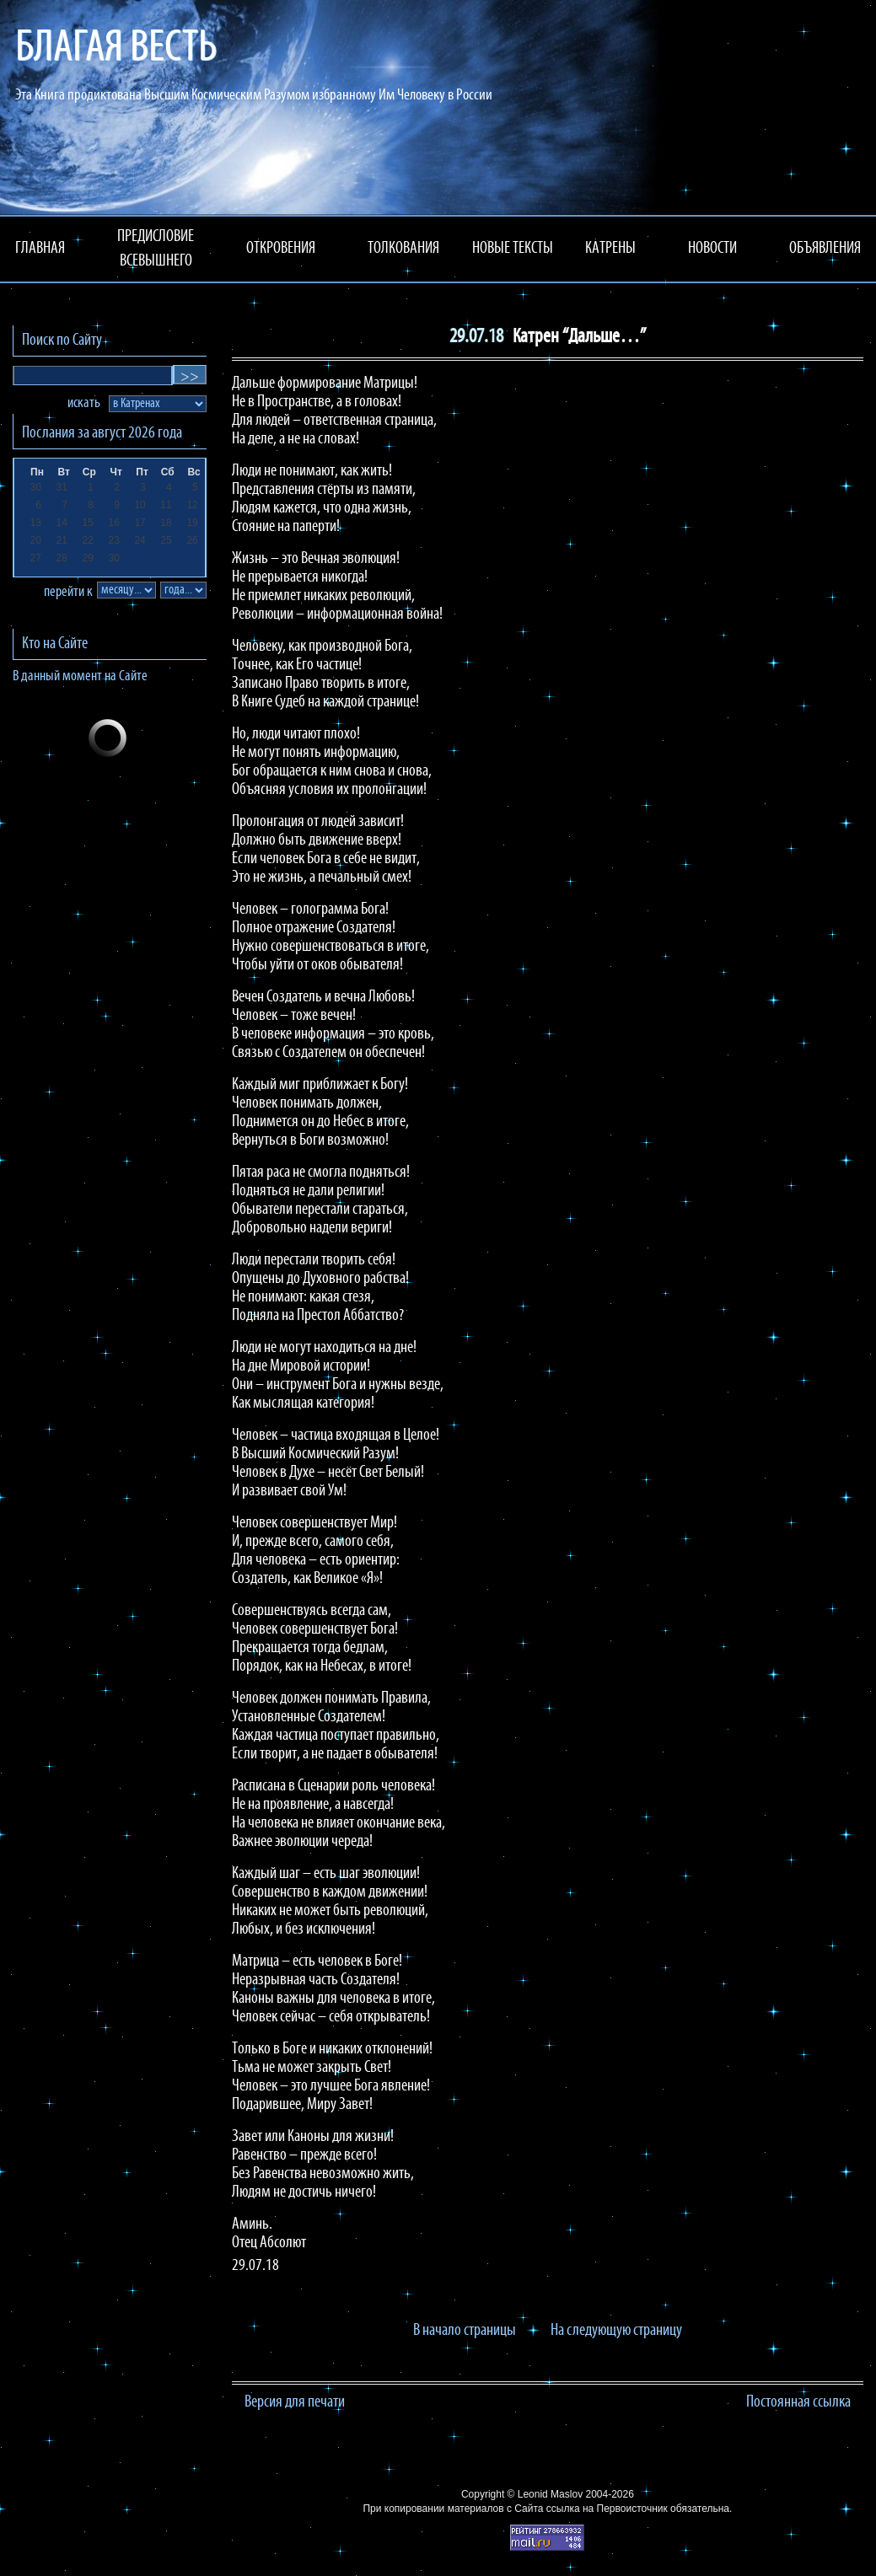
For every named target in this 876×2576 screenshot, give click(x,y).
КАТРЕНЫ (610, 248)
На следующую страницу (616, 2330)
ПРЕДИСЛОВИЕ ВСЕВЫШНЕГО (155, 249)
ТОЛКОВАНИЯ (403, 248)
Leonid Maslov (550, 2494)
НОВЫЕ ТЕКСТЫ (512, 248)
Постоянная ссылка (798, 2402)
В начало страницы (464, 2330)
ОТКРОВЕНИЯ (280, 248)
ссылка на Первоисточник (607, 2508)
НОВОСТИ (712, 248)
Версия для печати (295, 2402)
